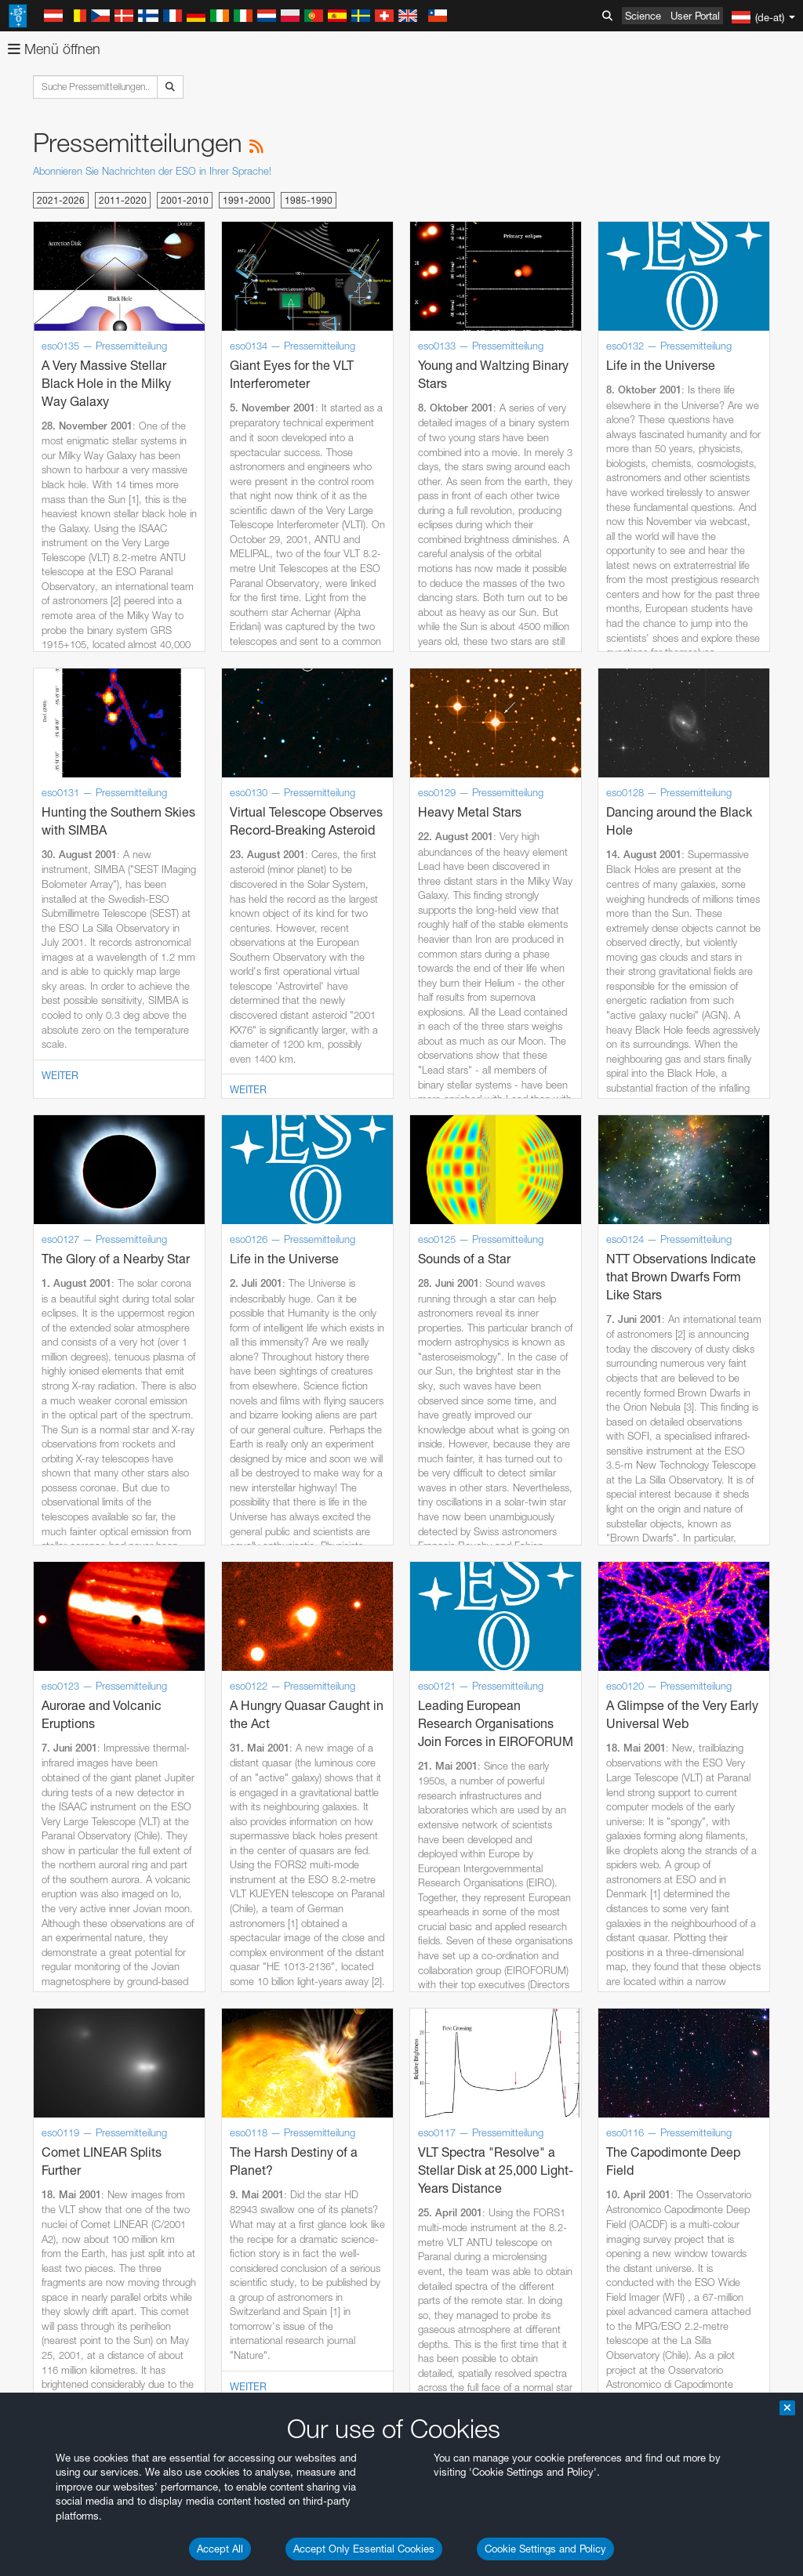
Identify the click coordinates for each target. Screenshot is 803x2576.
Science (643, 15)
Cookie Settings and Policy (545, 2548)
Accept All (220, 2548)
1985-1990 (308, 200)
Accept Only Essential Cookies (363, 2548)
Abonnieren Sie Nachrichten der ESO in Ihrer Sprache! (152, 171)
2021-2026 (61, 200)
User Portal (695, 15)
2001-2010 (185, 200)
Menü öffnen (54, 49)
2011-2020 (123, 200)
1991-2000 (247, 200)
